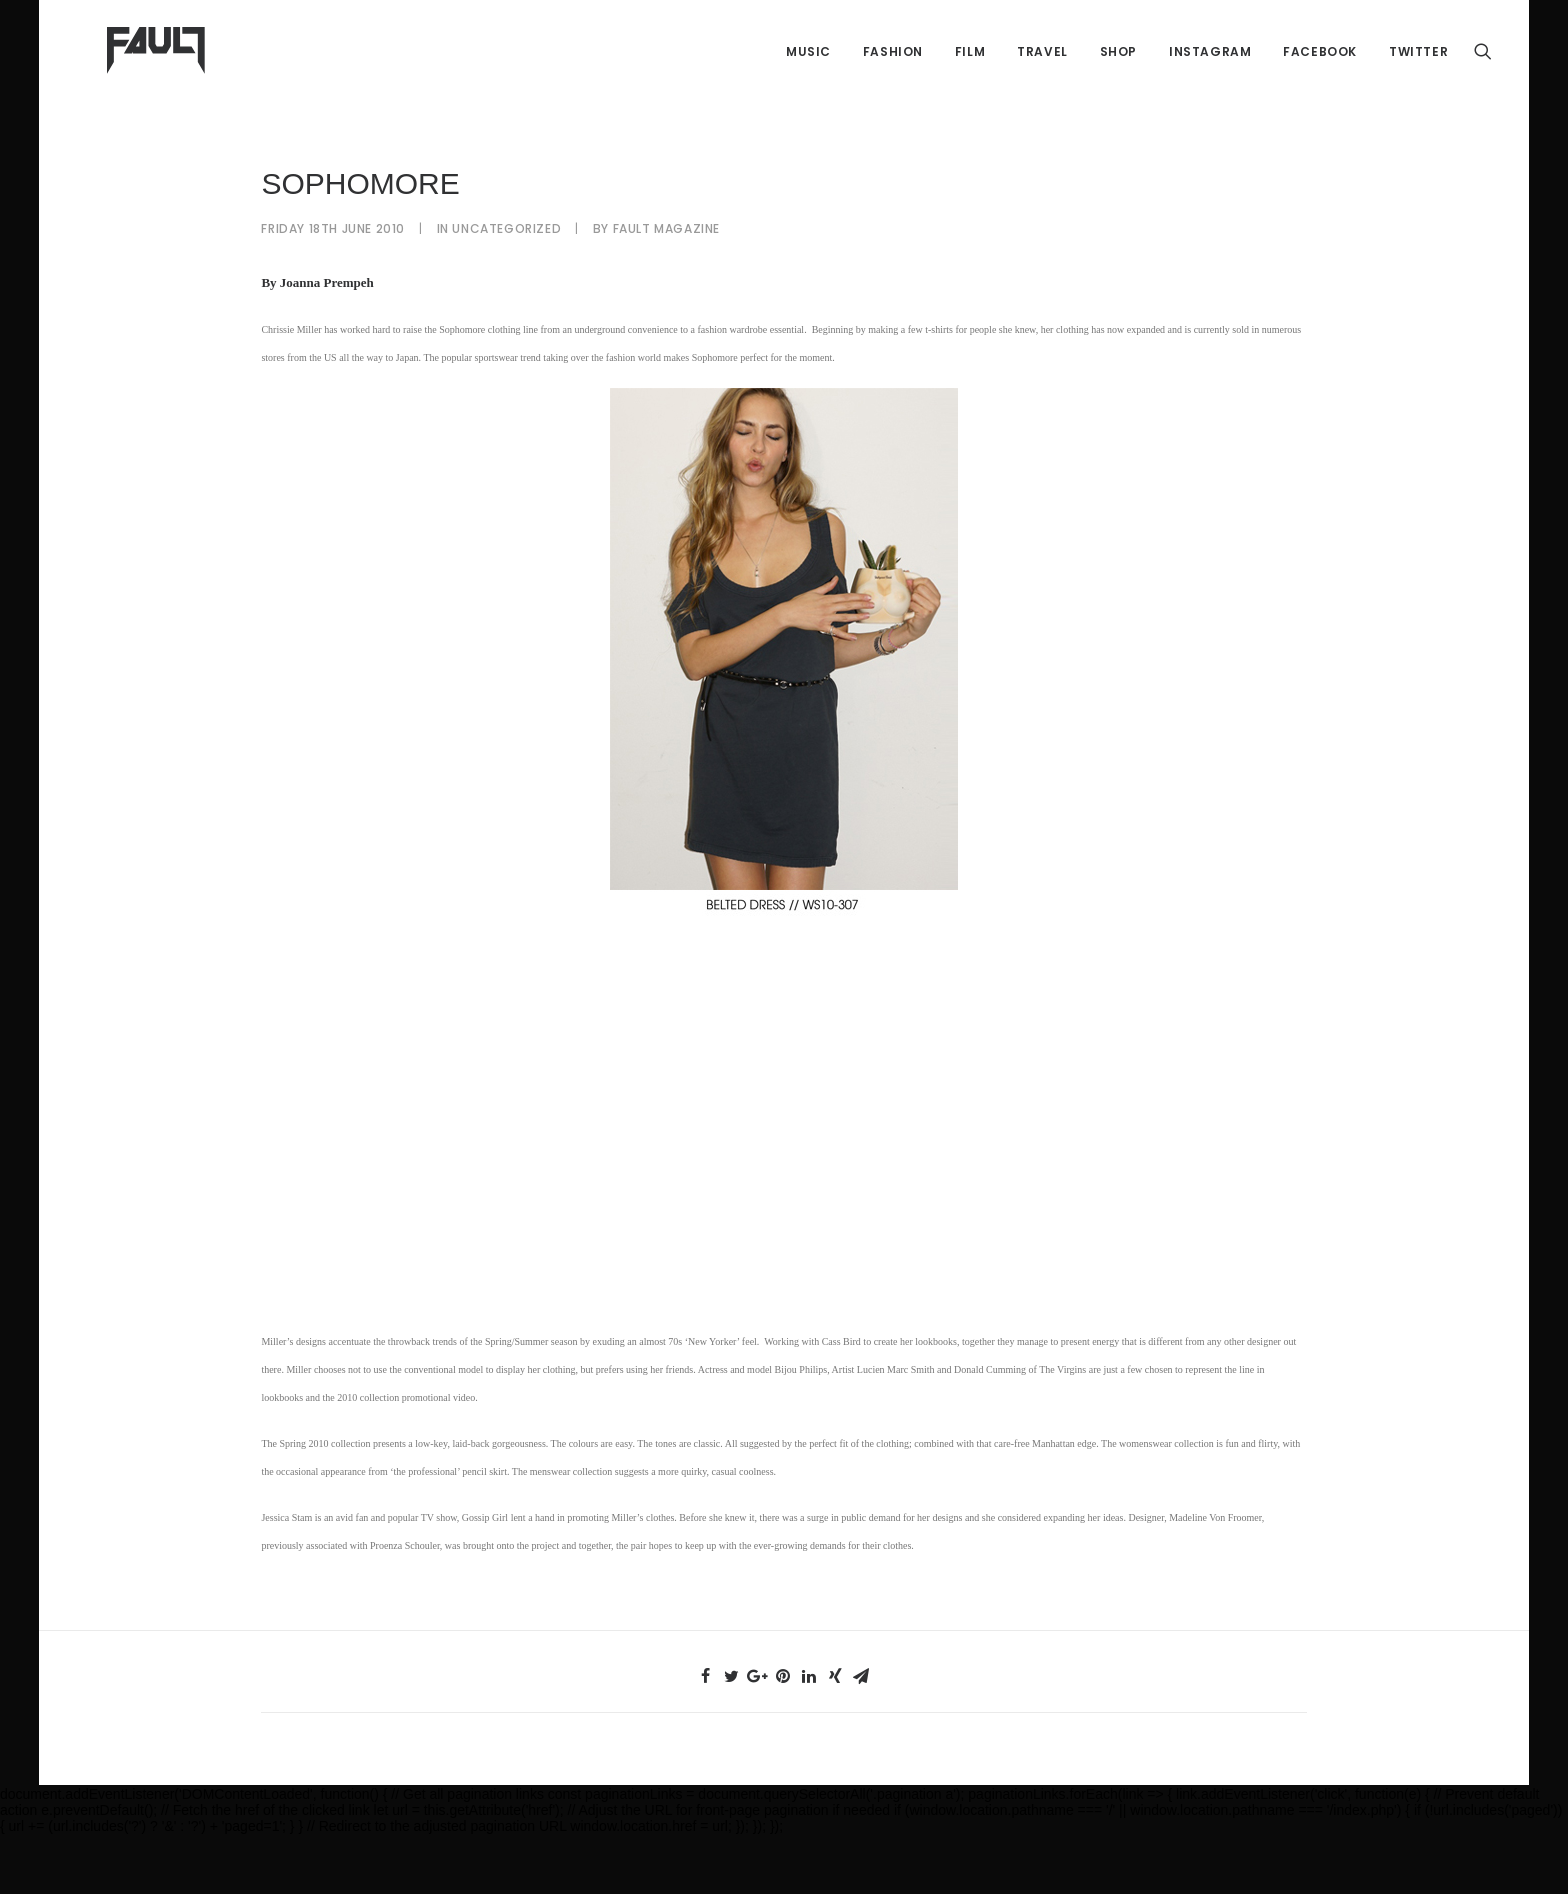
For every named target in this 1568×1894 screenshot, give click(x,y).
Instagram (1210, 79)
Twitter (1418, 79)
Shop (1118, 79)
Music (808, 79)
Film (970, 79)
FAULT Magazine (666, 288)
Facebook (1320, 79)
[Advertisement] (784, 1182)
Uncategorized (506, 288)
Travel (1042, 79)
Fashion (893, 79)
